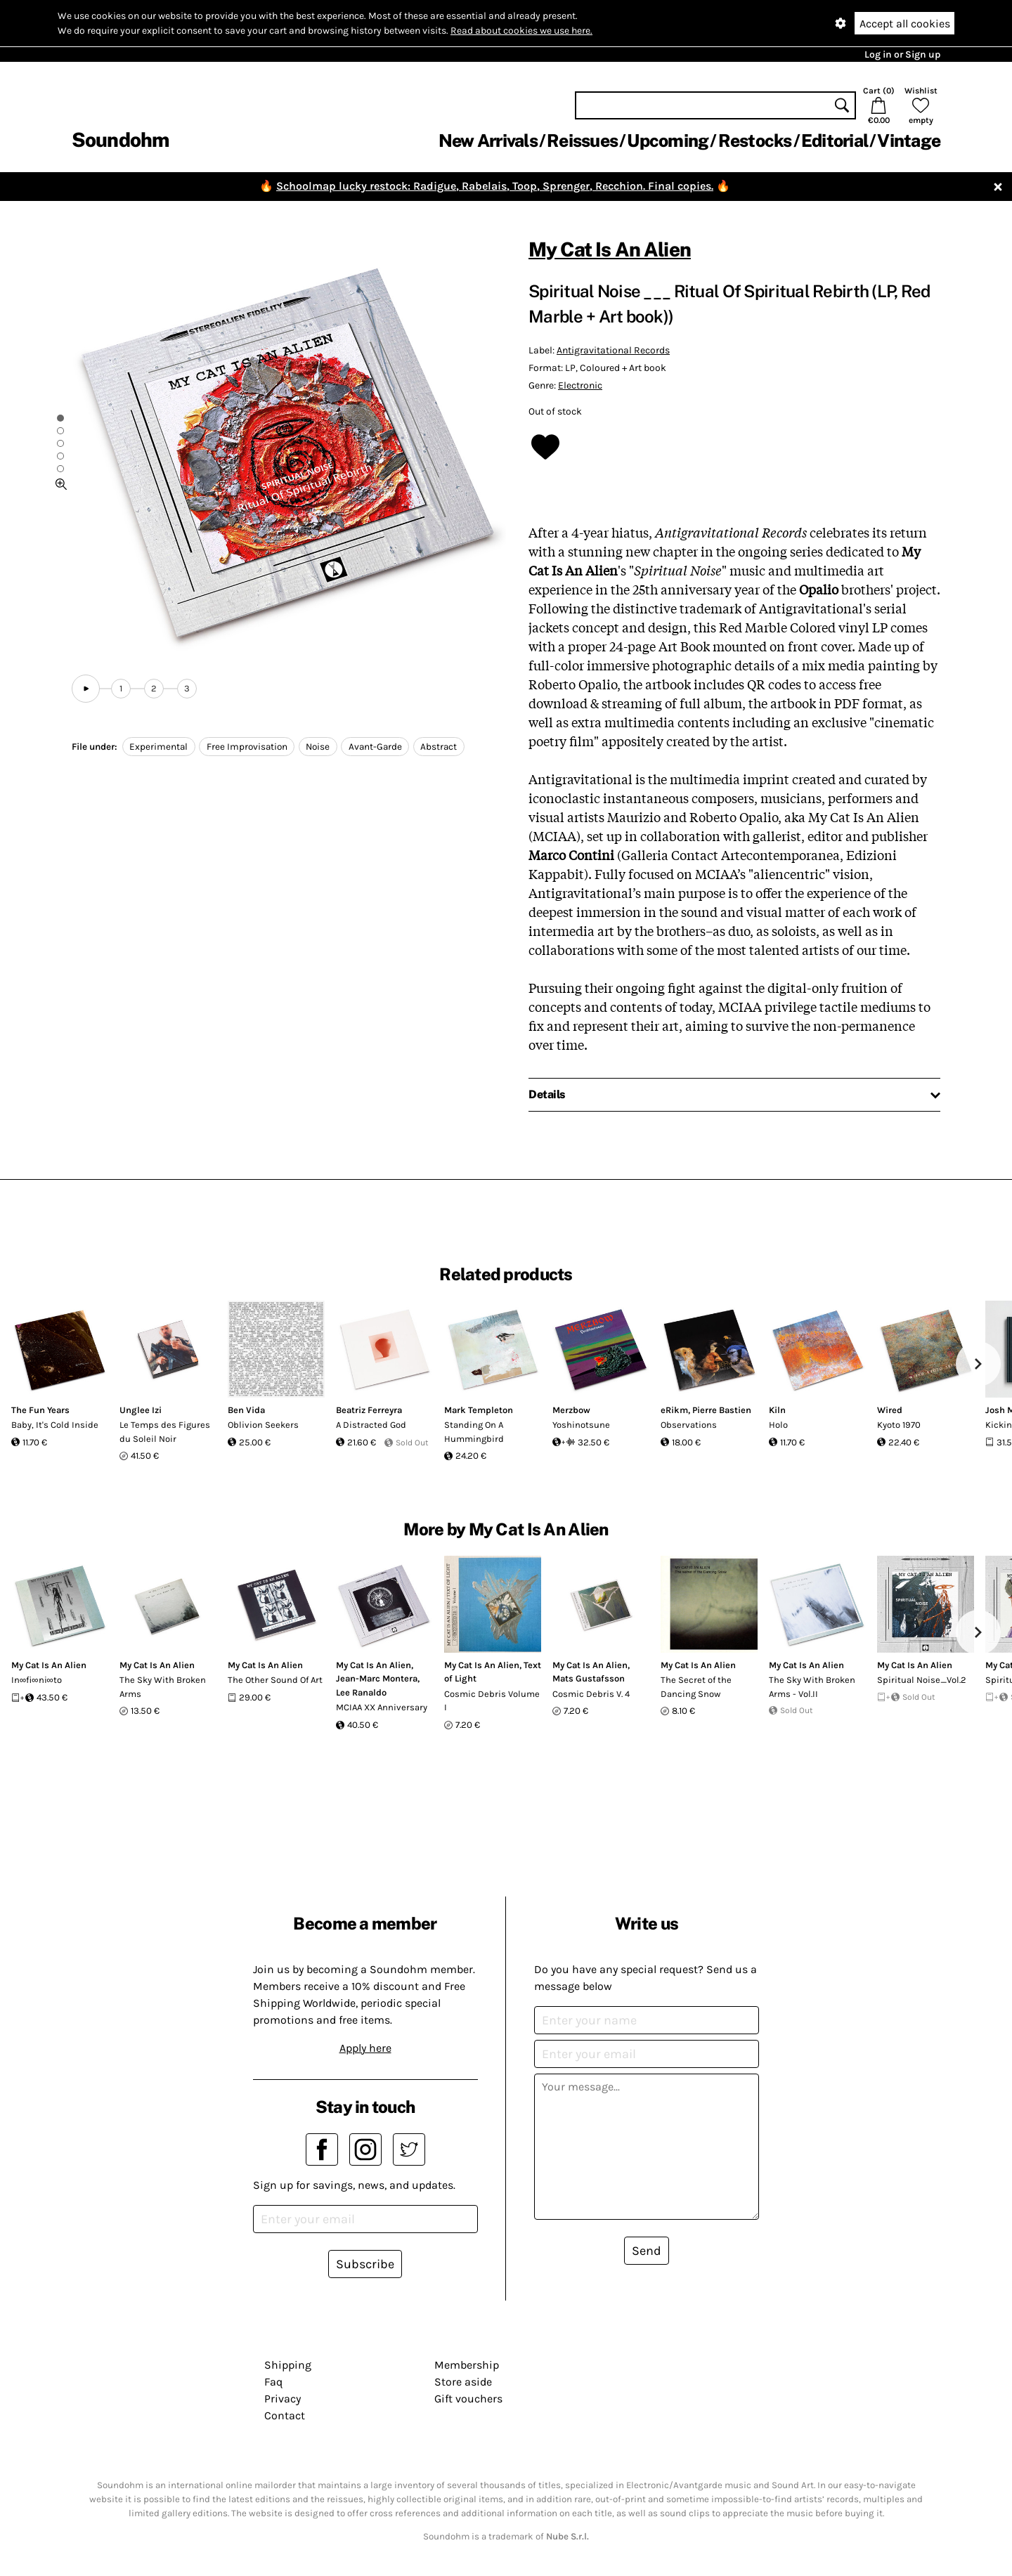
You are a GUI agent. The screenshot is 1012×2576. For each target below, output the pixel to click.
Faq (273, 2381)
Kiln (777, 1410)
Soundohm (120, 139)
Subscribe (365, 2264)
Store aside (463, 2381)
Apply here (365, 2048)
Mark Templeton (478, 1410)
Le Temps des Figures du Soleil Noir (164, 1431)
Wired (889, 1410)
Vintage (908, 140)
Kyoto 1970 (899, 1424)
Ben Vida (246, 1410)
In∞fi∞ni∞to (36, 1679)
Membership (466, 2365)
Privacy (282, 2398)
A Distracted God (371, 1424)
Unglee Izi (140, 1410)
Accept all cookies (904, 23)
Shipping (287, 2365)
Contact (284, 2415)
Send (646, 2250)
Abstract (438, 746)
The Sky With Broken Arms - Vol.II (812, 1686)
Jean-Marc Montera (376, 1678)
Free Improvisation (247, 746)
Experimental (158, 746)
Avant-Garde (375, 746)
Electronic (580, 385)
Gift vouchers (468, 2398)
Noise (318, 746)
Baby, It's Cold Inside (54, 1424)
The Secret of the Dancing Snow (696, 1686)
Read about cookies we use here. (521, 31)
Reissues (582, 140)
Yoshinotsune (581, 1424)
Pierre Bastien (721, 1410)
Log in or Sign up (902, 54)
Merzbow (571, 1410)
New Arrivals (488, 140)
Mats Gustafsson (588, 1678)
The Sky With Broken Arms (162, 1686)
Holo (778, 1424)
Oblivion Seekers (263, 1424)
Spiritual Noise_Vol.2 (921, 1679)
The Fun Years (40, 1410)
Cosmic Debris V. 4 (591, 1694)
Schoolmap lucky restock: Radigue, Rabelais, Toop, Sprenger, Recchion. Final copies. (494, 186)
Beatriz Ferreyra (369, 1410)
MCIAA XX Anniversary (381, 1707)
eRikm (674, 1410)
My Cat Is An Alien (609, 249)
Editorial (834, 140)
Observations (689, 1424)
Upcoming (667, 140)
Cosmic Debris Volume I (492, 1701)
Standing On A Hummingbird (474, 1431)
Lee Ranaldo (361, 1692)
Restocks (755, 140)
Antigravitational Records (613, 350)
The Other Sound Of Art (275, 1679)
